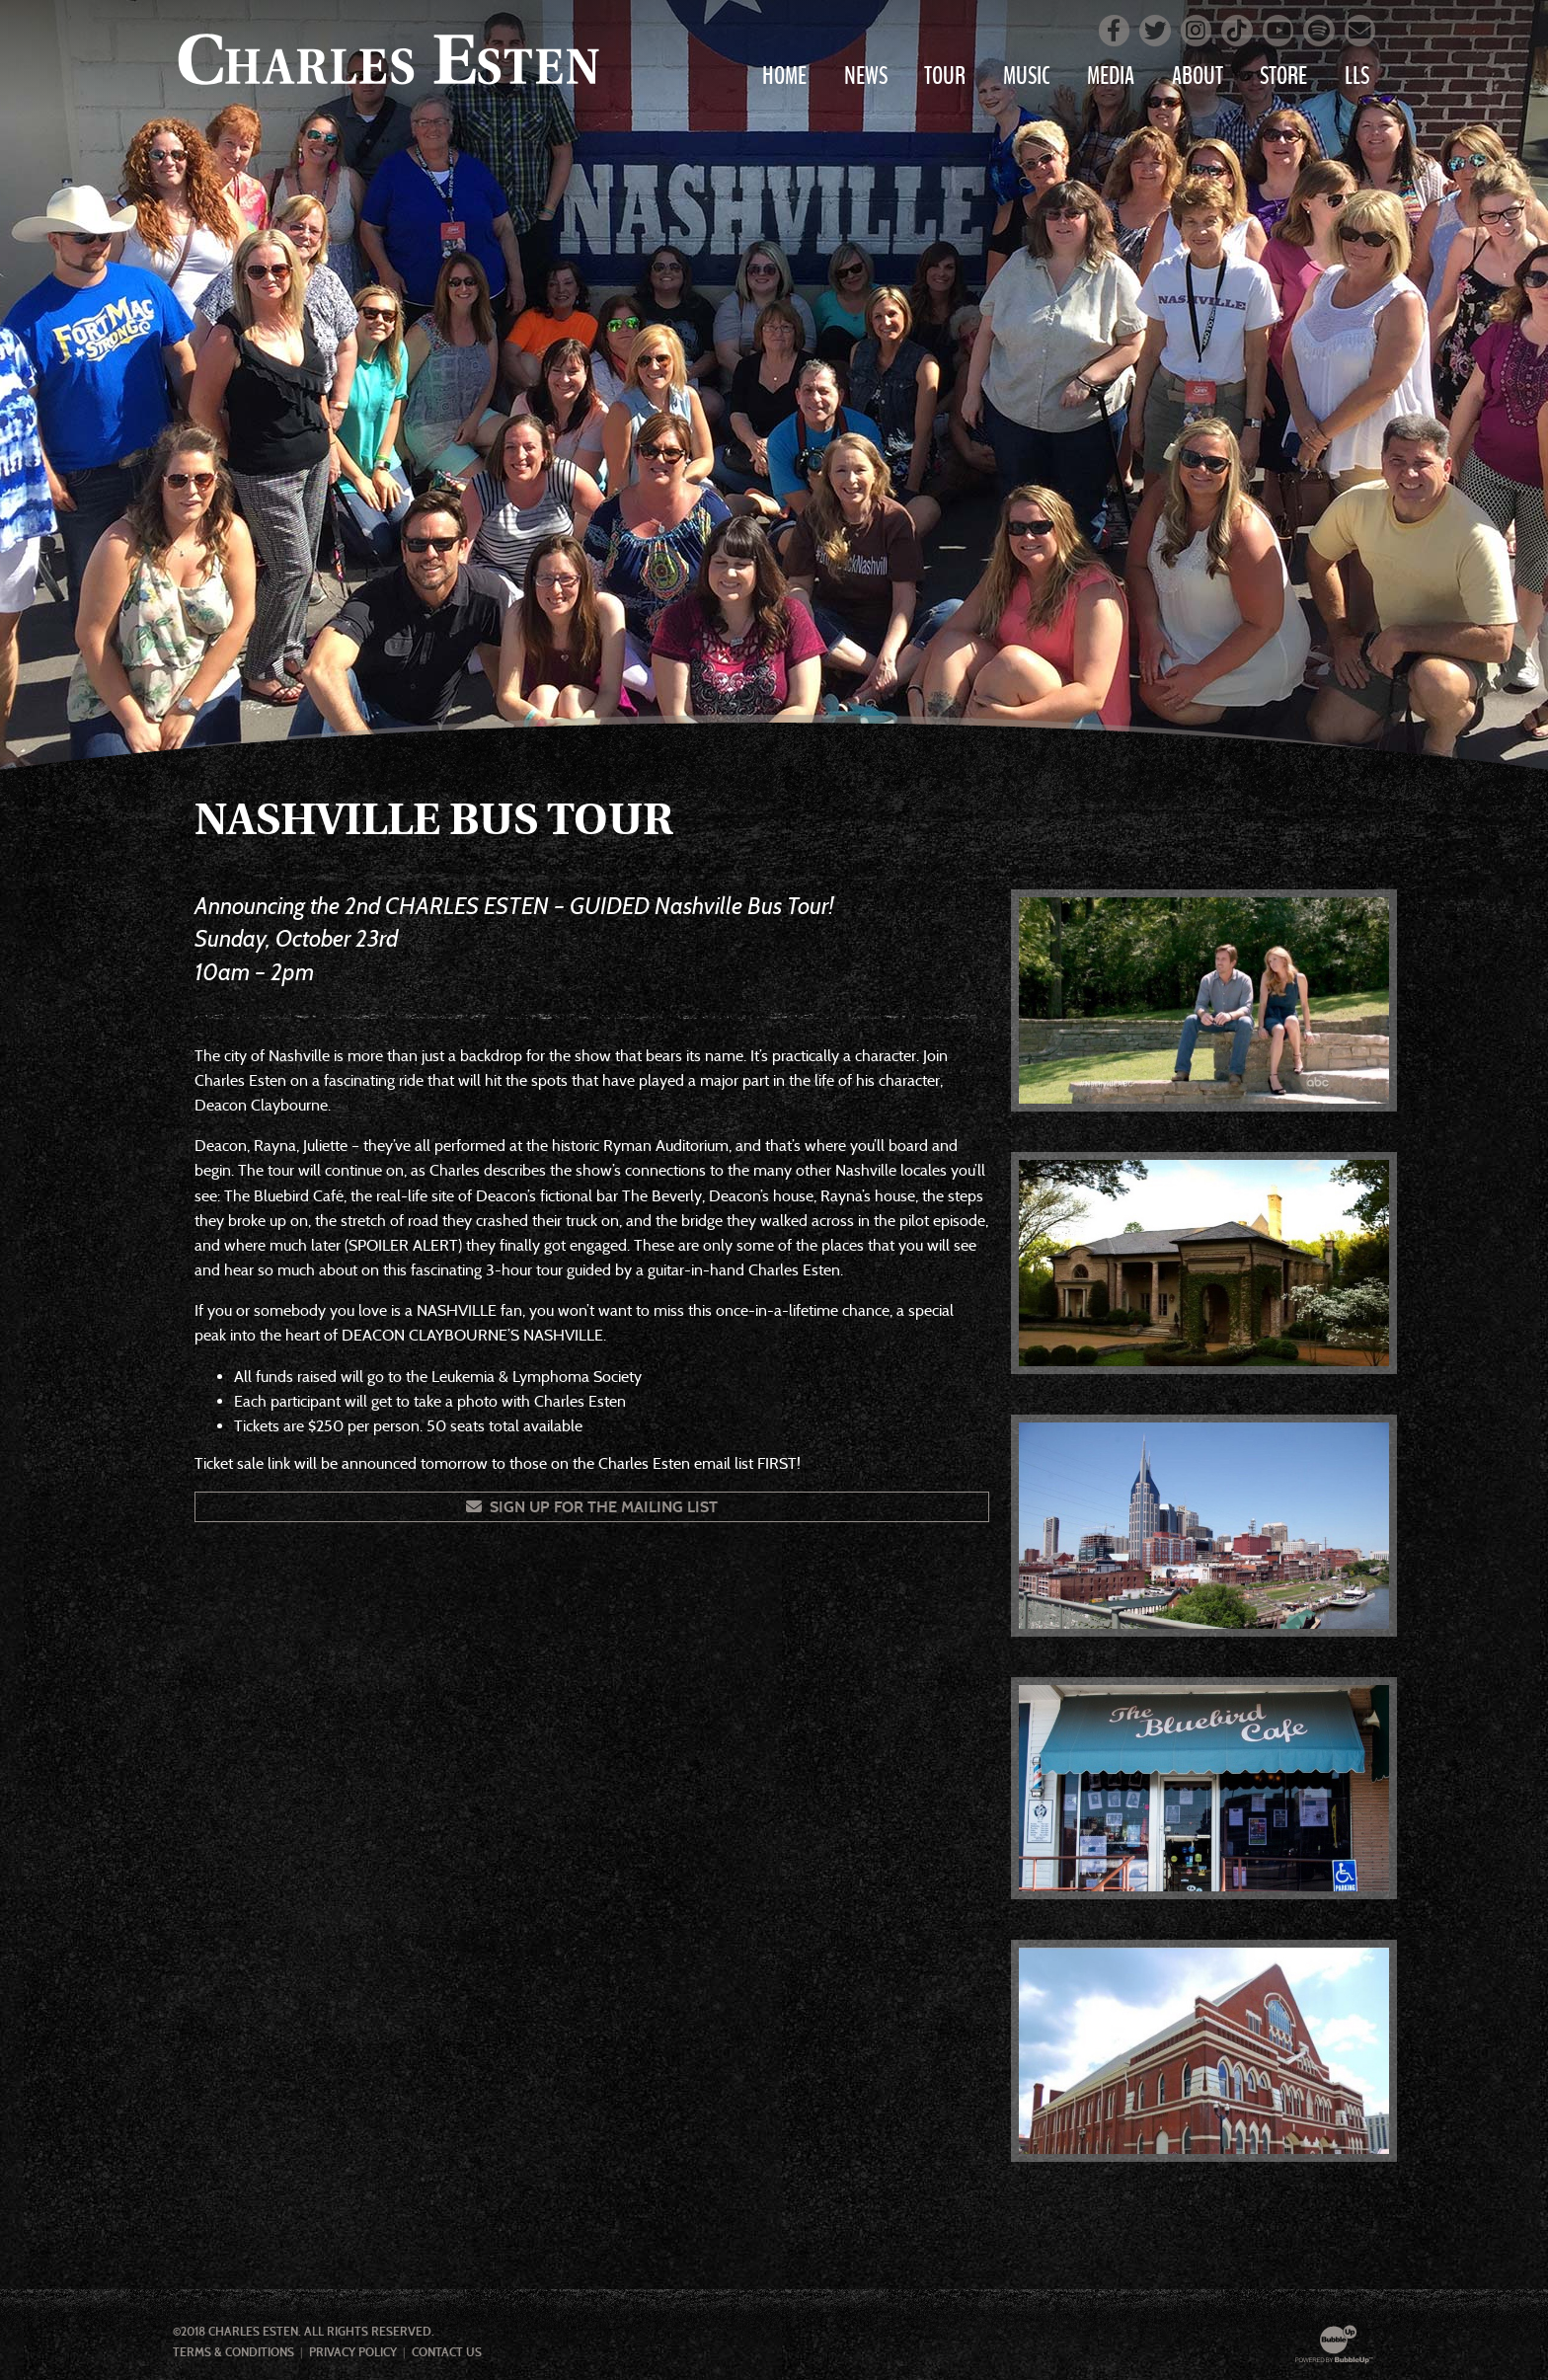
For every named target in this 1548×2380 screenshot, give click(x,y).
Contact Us (447, 2352)
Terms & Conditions (233, 2352)
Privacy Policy (353, 2352)
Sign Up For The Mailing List (592, 1506)
